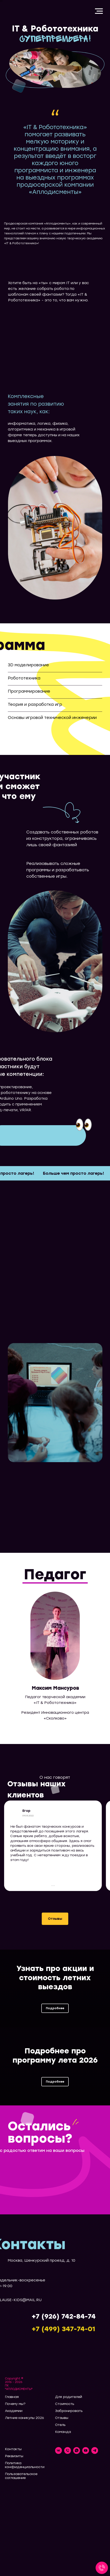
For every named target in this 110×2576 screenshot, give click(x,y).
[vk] (58, 2462)
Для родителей (68, 2406)
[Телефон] (67, 2462)
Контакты (13, 2458)
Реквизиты (14, 2465)
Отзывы (61, 2427)
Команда (63, 2441)
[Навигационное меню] (99, 11)
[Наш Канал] (94, 2462)
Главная (12, 2406)
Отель (60, 2434)
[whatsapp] (76, 2462)
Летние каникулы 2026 (24, 2427)
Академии (13, 2420)
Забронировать (69, 2420)
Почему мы (14, 2413)
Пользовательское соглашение (21, 2485)
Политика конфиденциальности (24, 2474)
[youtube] (85, 2462)
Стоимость (64, 2413)
